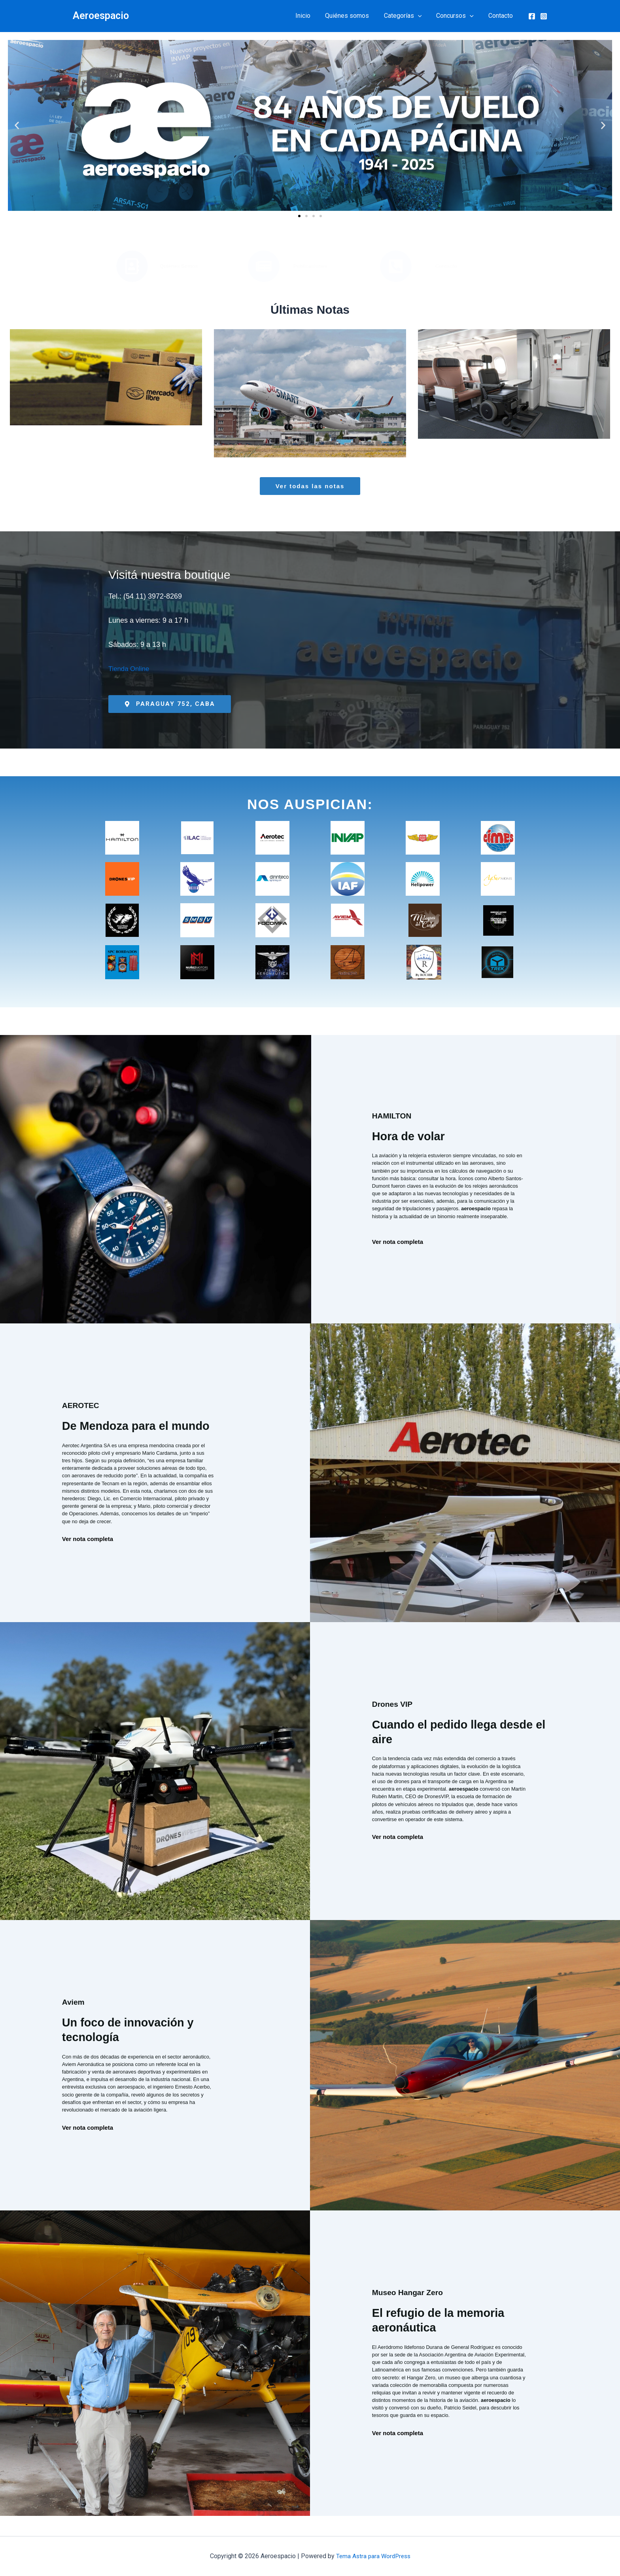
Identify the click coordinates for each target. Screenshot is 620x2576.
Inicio (312, 15)
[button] (423, 16)
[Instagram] (543, 16)
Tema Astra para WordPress (373, 2556)
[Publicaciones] (264, 266)
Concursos (458, 16)
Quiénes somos (354, 15)
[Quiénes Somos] (132, 266)
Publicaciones (310, 266)
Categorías (408, 16)
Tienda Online (130, 669)
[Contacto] (396, 266)
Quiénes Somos (179, 266)
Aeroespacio (101, 15)
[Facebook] (531, 16)
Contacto (502, 15)
